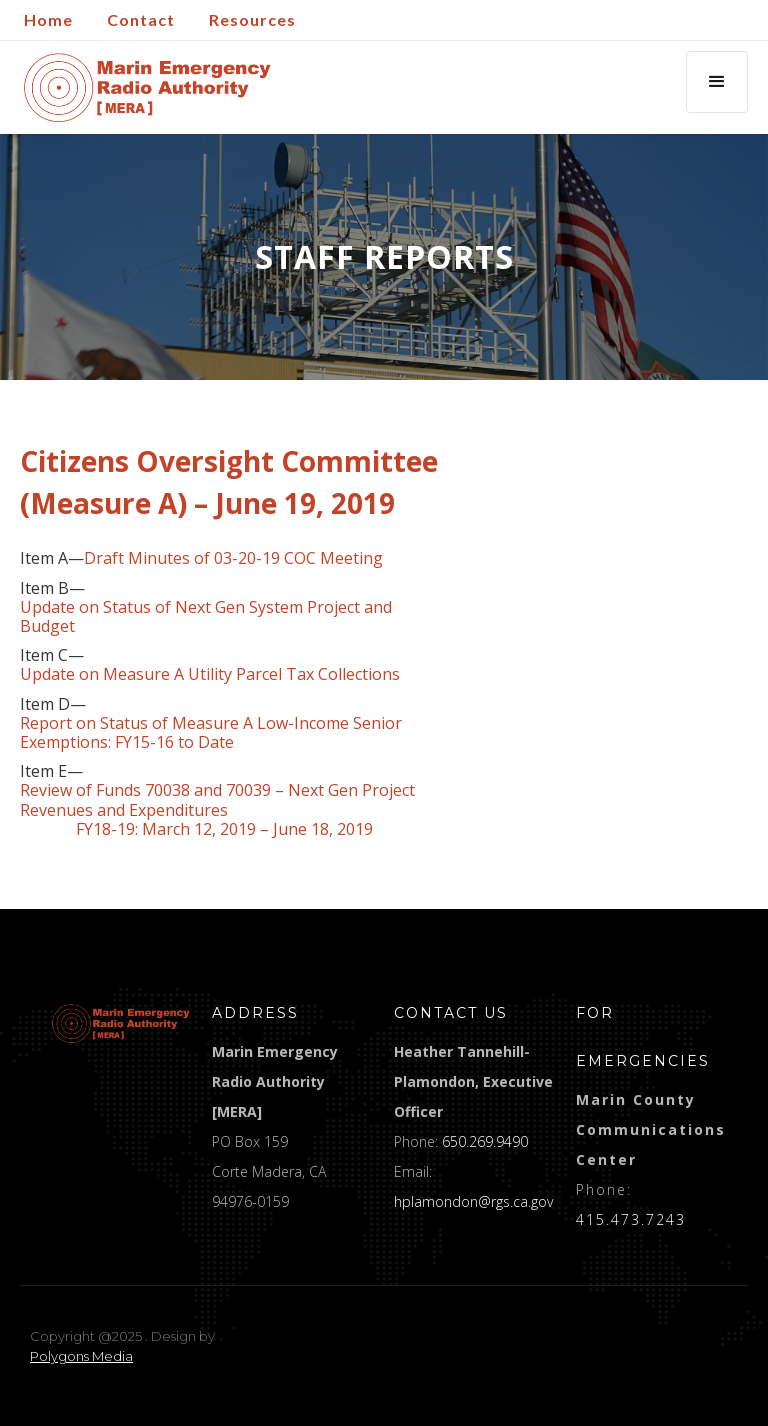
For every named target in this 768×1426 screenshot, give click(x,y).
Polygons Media (81, 1356)
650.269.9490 (485, 1141)
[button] (717, 82)
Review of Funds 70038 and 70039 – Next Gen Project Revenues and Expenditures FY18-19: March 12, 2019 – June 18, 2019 (217, 810)
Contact (141, 19)
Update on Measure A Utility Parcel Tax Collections (210, 674)
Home (48, 19)
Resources (252, 19)
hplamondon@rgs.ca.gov (473, 1201)
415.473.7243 (631, 1219)
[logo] (121, 1023)
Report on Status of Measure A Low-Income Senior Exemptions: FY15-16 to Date (211, 733)
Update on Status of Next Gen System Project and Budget (206, 617)
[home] (147, 87)
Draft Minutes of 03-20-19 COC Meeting (233, 558)
